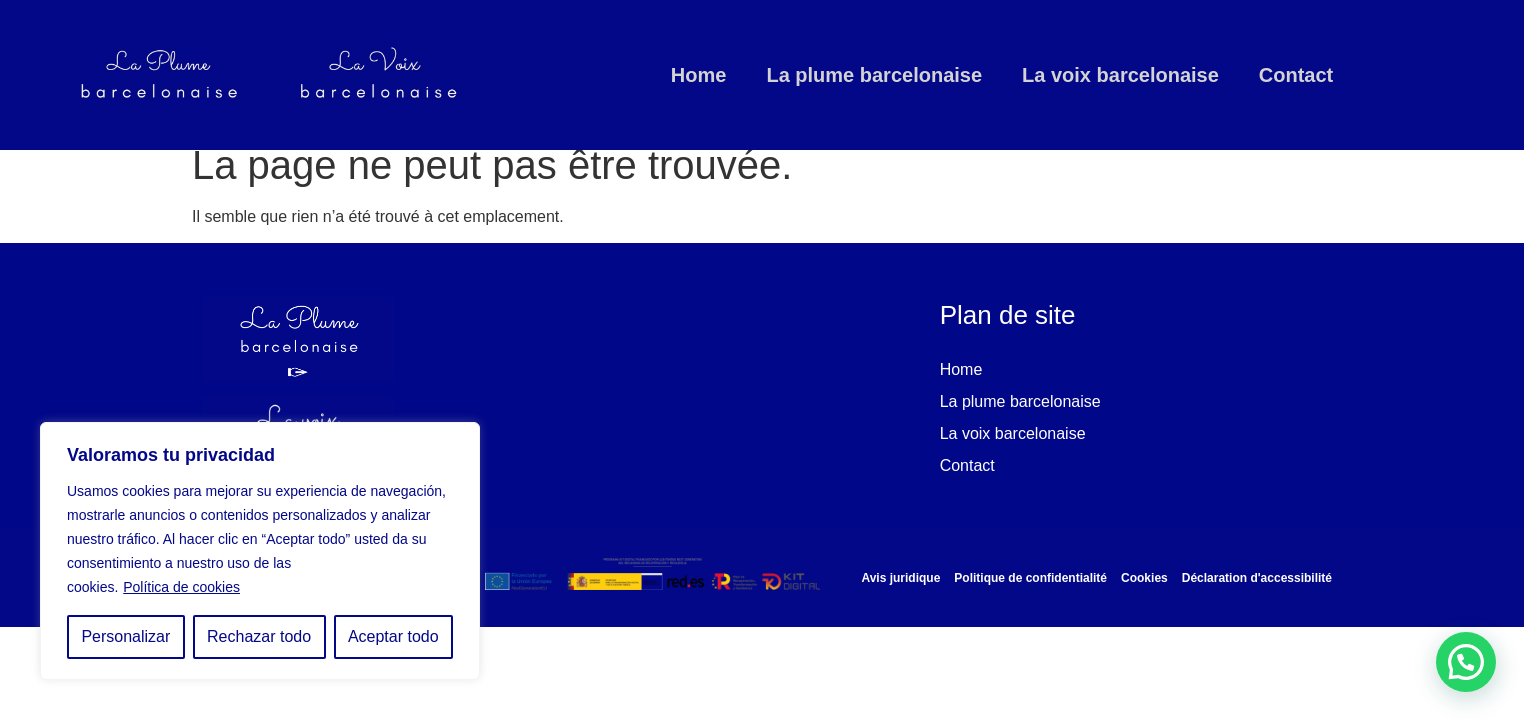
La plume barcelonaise (874, 75)
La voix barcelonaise (1120, 75)
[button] (1466, 662)
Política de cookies (181, 587)
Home (699, 75)
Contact (1296, 75)
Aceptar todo (393, 636)
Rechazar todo (259, 636)
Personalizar (125, 636)
